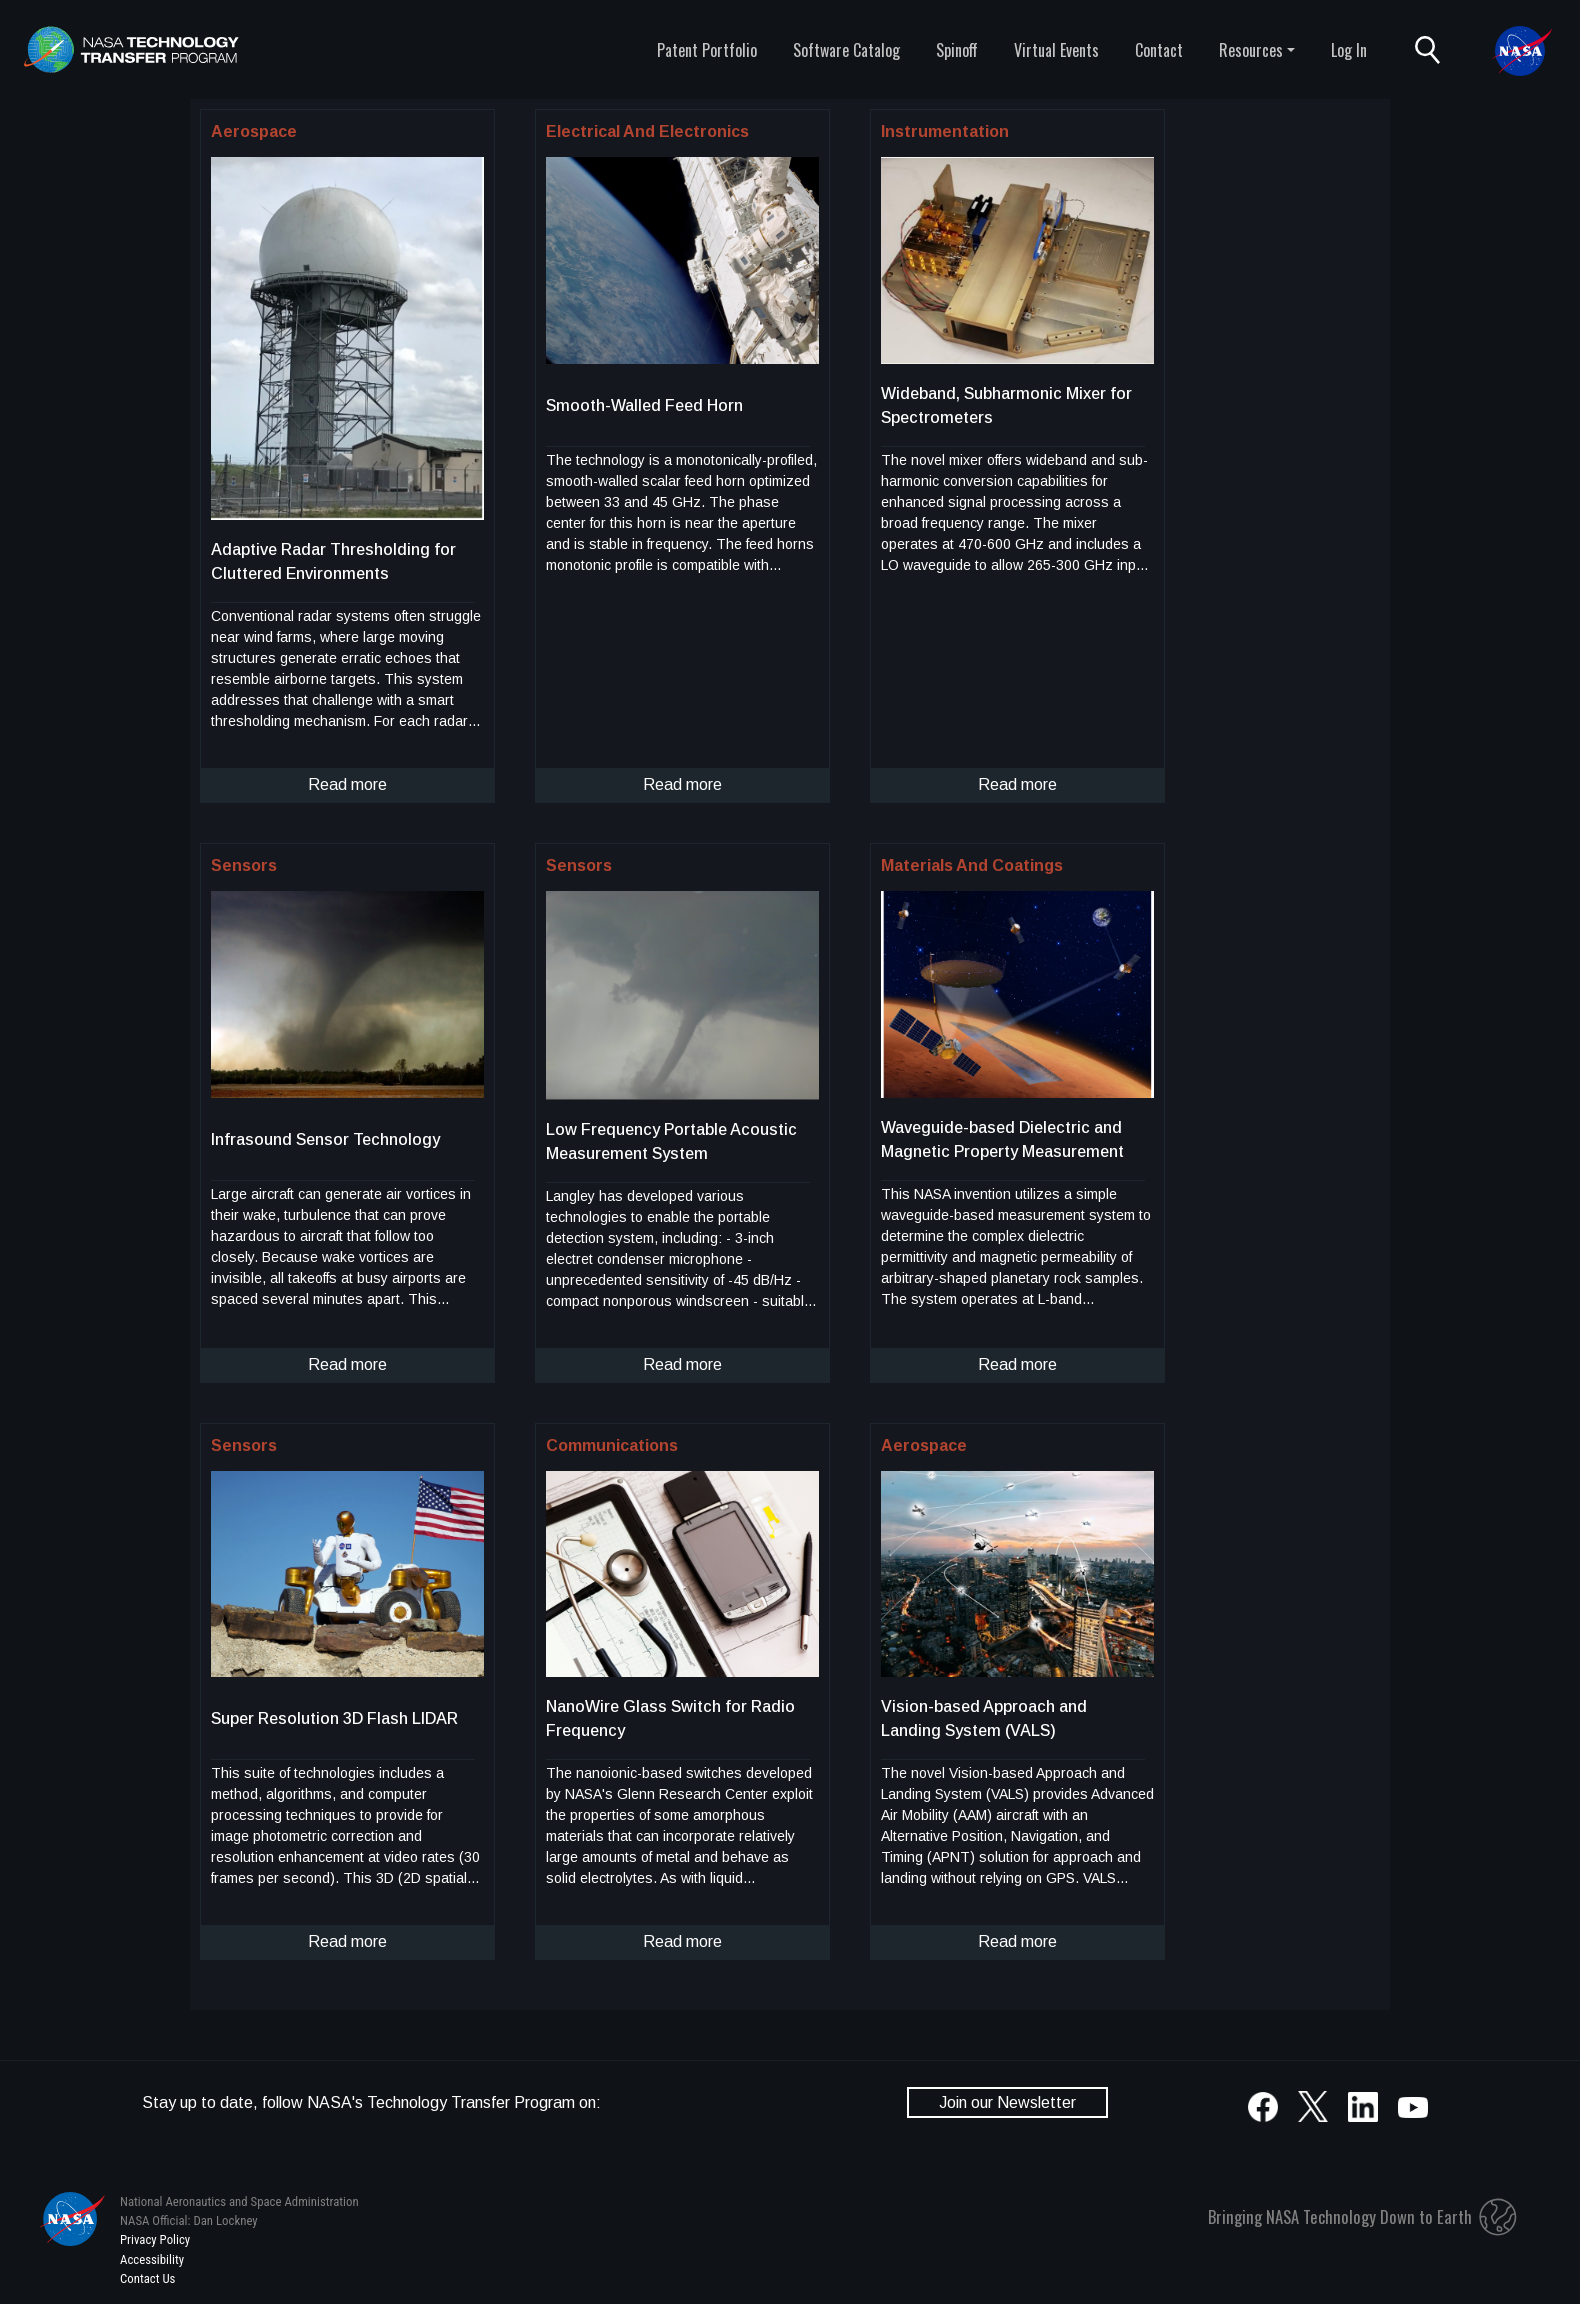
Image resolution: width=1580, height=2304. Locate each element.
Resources (1251, 50)
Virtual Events (1056, 50)
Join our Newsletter (1007, 2102)
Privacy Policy (155, 2239)
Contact (1159, 50)
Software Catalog (846, 50)
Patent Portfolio (707, 50)
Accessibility (152, 2259)
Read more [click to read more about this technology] (347, 784)
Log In (1349, 50)
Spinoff (957, 50)
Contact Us (147, 2278)
